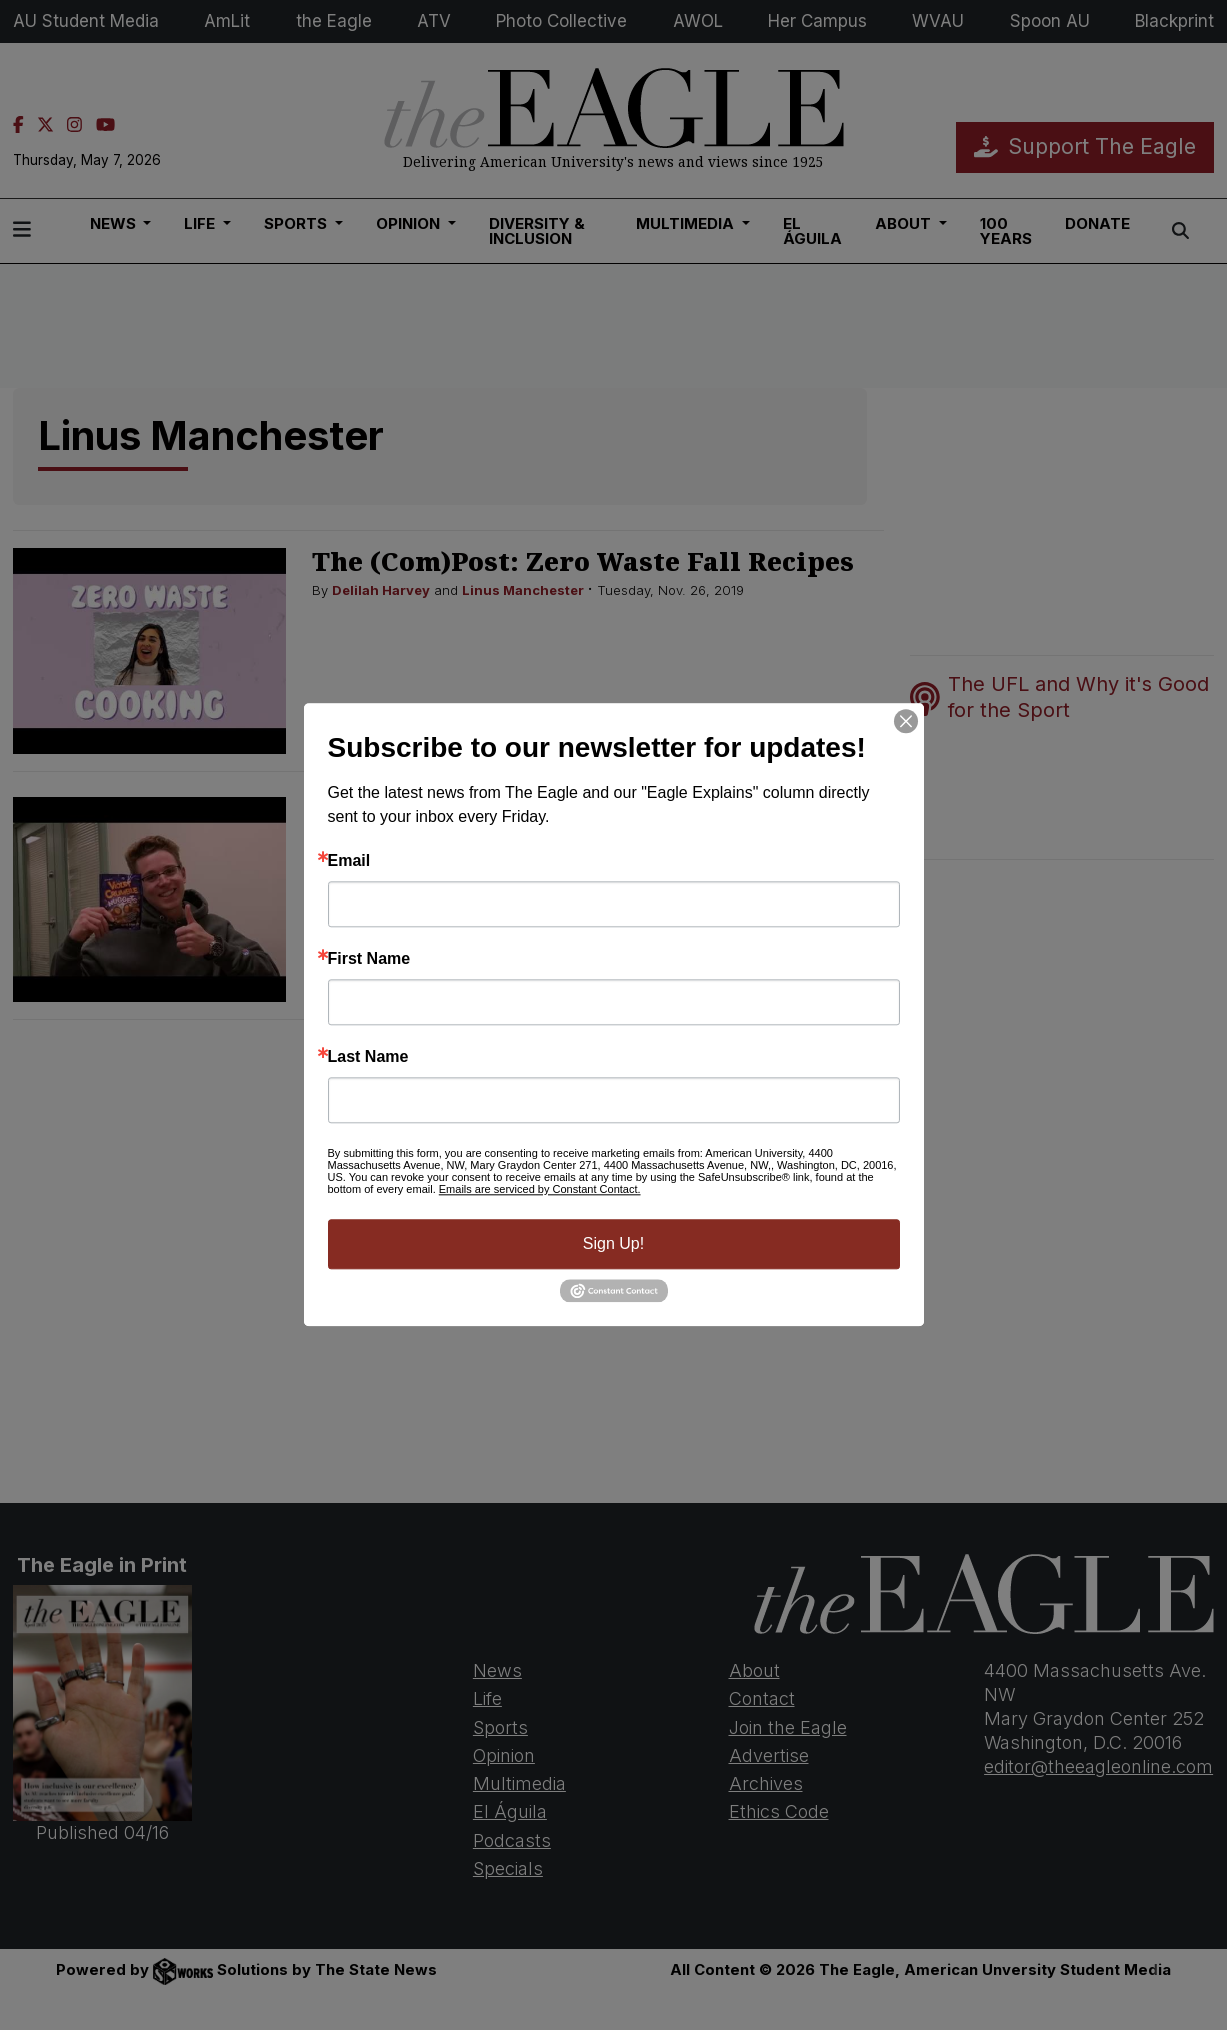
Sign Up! (613, 1243)
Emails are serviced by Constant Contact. (540, 1189)
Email (349, 861)
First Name (369, 959)
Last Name (368, 1057)
